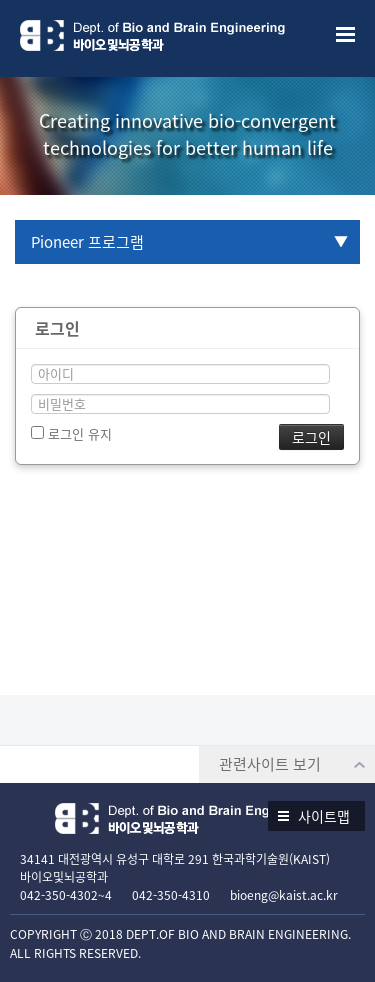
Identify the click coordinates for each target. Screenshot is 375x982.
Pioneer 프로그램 (87, 242)
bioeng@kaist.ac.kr (284, 895)
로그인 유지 (71, 433)
